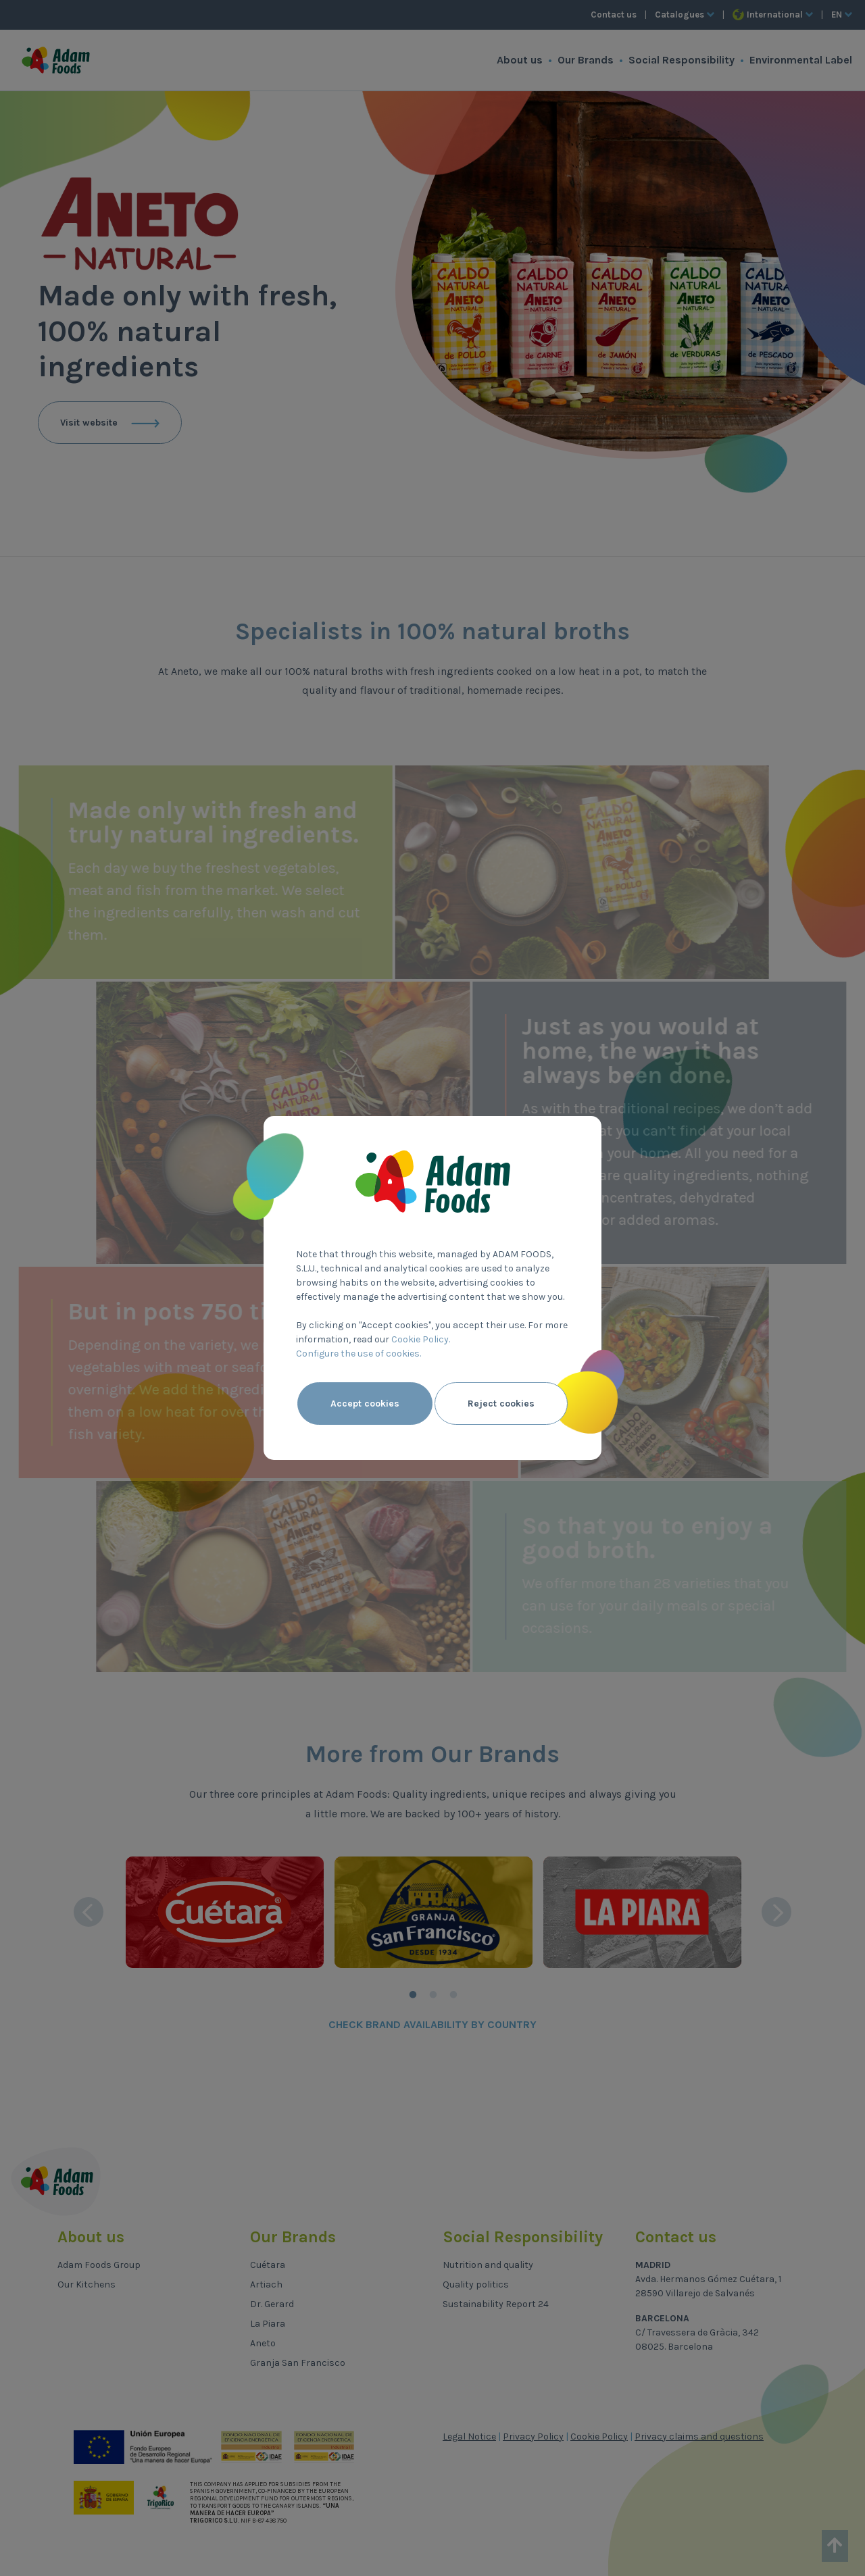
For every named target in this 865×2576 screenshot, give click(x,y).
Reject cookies (501, 1403)
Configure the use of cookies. (358, 1353)
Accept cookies (364, 1403)
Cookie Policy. (420, 1339)
